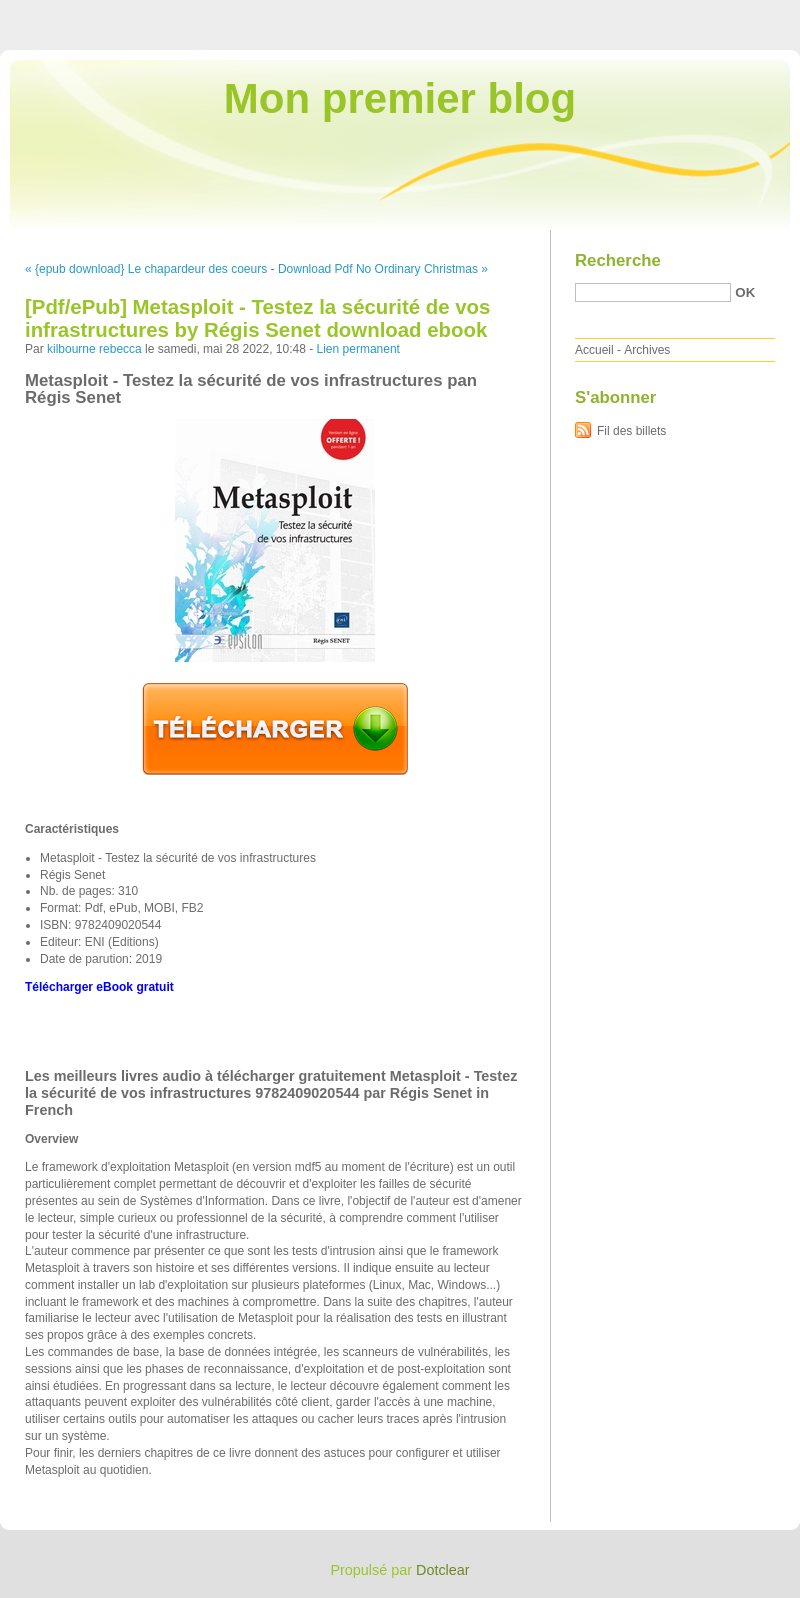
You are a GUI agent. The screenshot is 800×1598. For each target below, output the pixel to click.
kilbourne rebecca (94, 349)
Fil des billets (631, 431)
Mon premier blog (400, 98)
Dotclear (443, 1570)
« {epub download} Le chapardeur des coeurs (146, 269)
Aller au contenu (554, 14)
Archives (647, 350)
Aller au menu (643, 14)
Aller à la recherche (741, 14)
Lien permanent (358, 349)
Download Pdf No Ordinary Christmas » (383, 269)
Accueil (594, 350)
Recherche (618, 260)
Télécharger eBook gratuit (99, 987)
